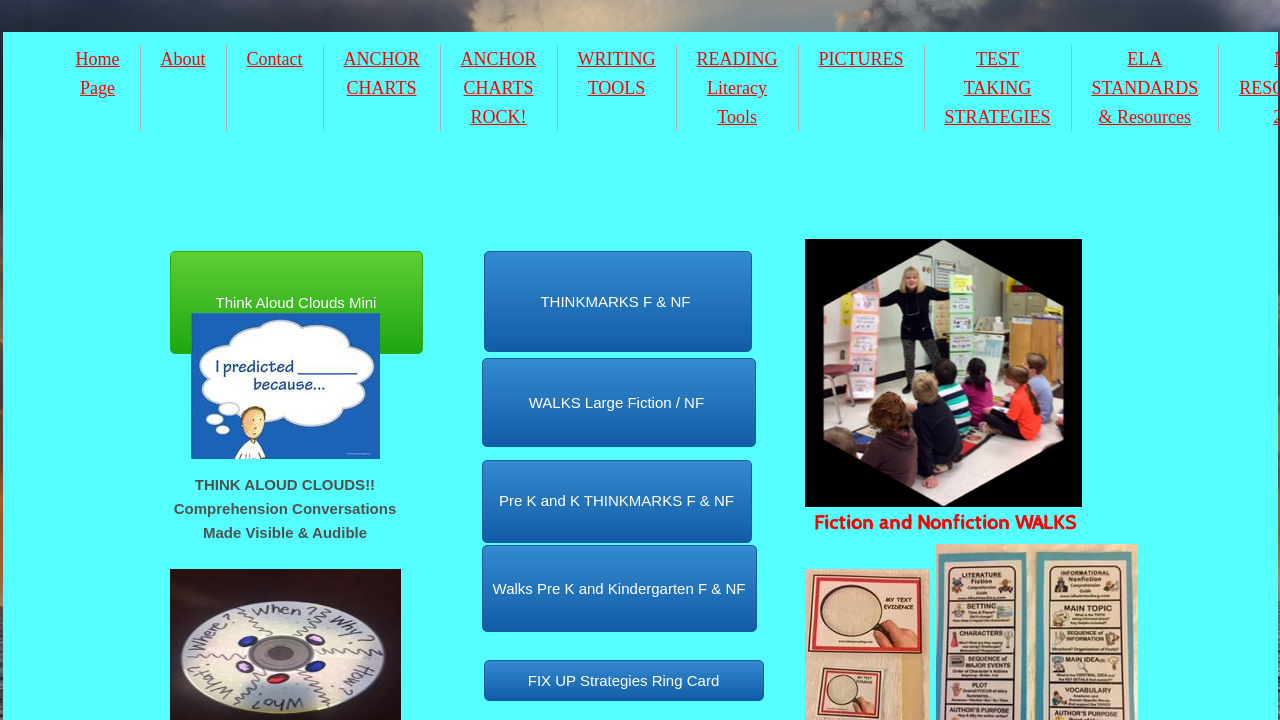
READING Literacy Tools (737, 88)
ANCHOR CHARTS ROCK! (499, 88)
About (183, 59)
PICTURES (861, 59)
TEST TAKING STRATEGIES (998, 88)
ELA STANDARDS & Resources (1145, 88)
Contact (275, 59)
